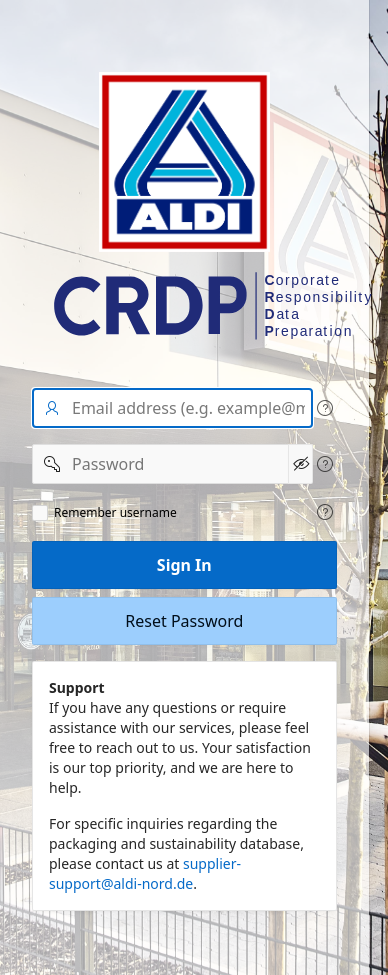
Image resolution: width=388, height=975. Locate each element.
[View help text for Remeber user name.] (325, 512)
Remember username (115, 513)
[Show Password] (300, 464)
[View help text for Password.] (325, 464)
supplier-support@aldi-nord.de (145, 873)
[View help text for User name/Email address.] (325, 408)
